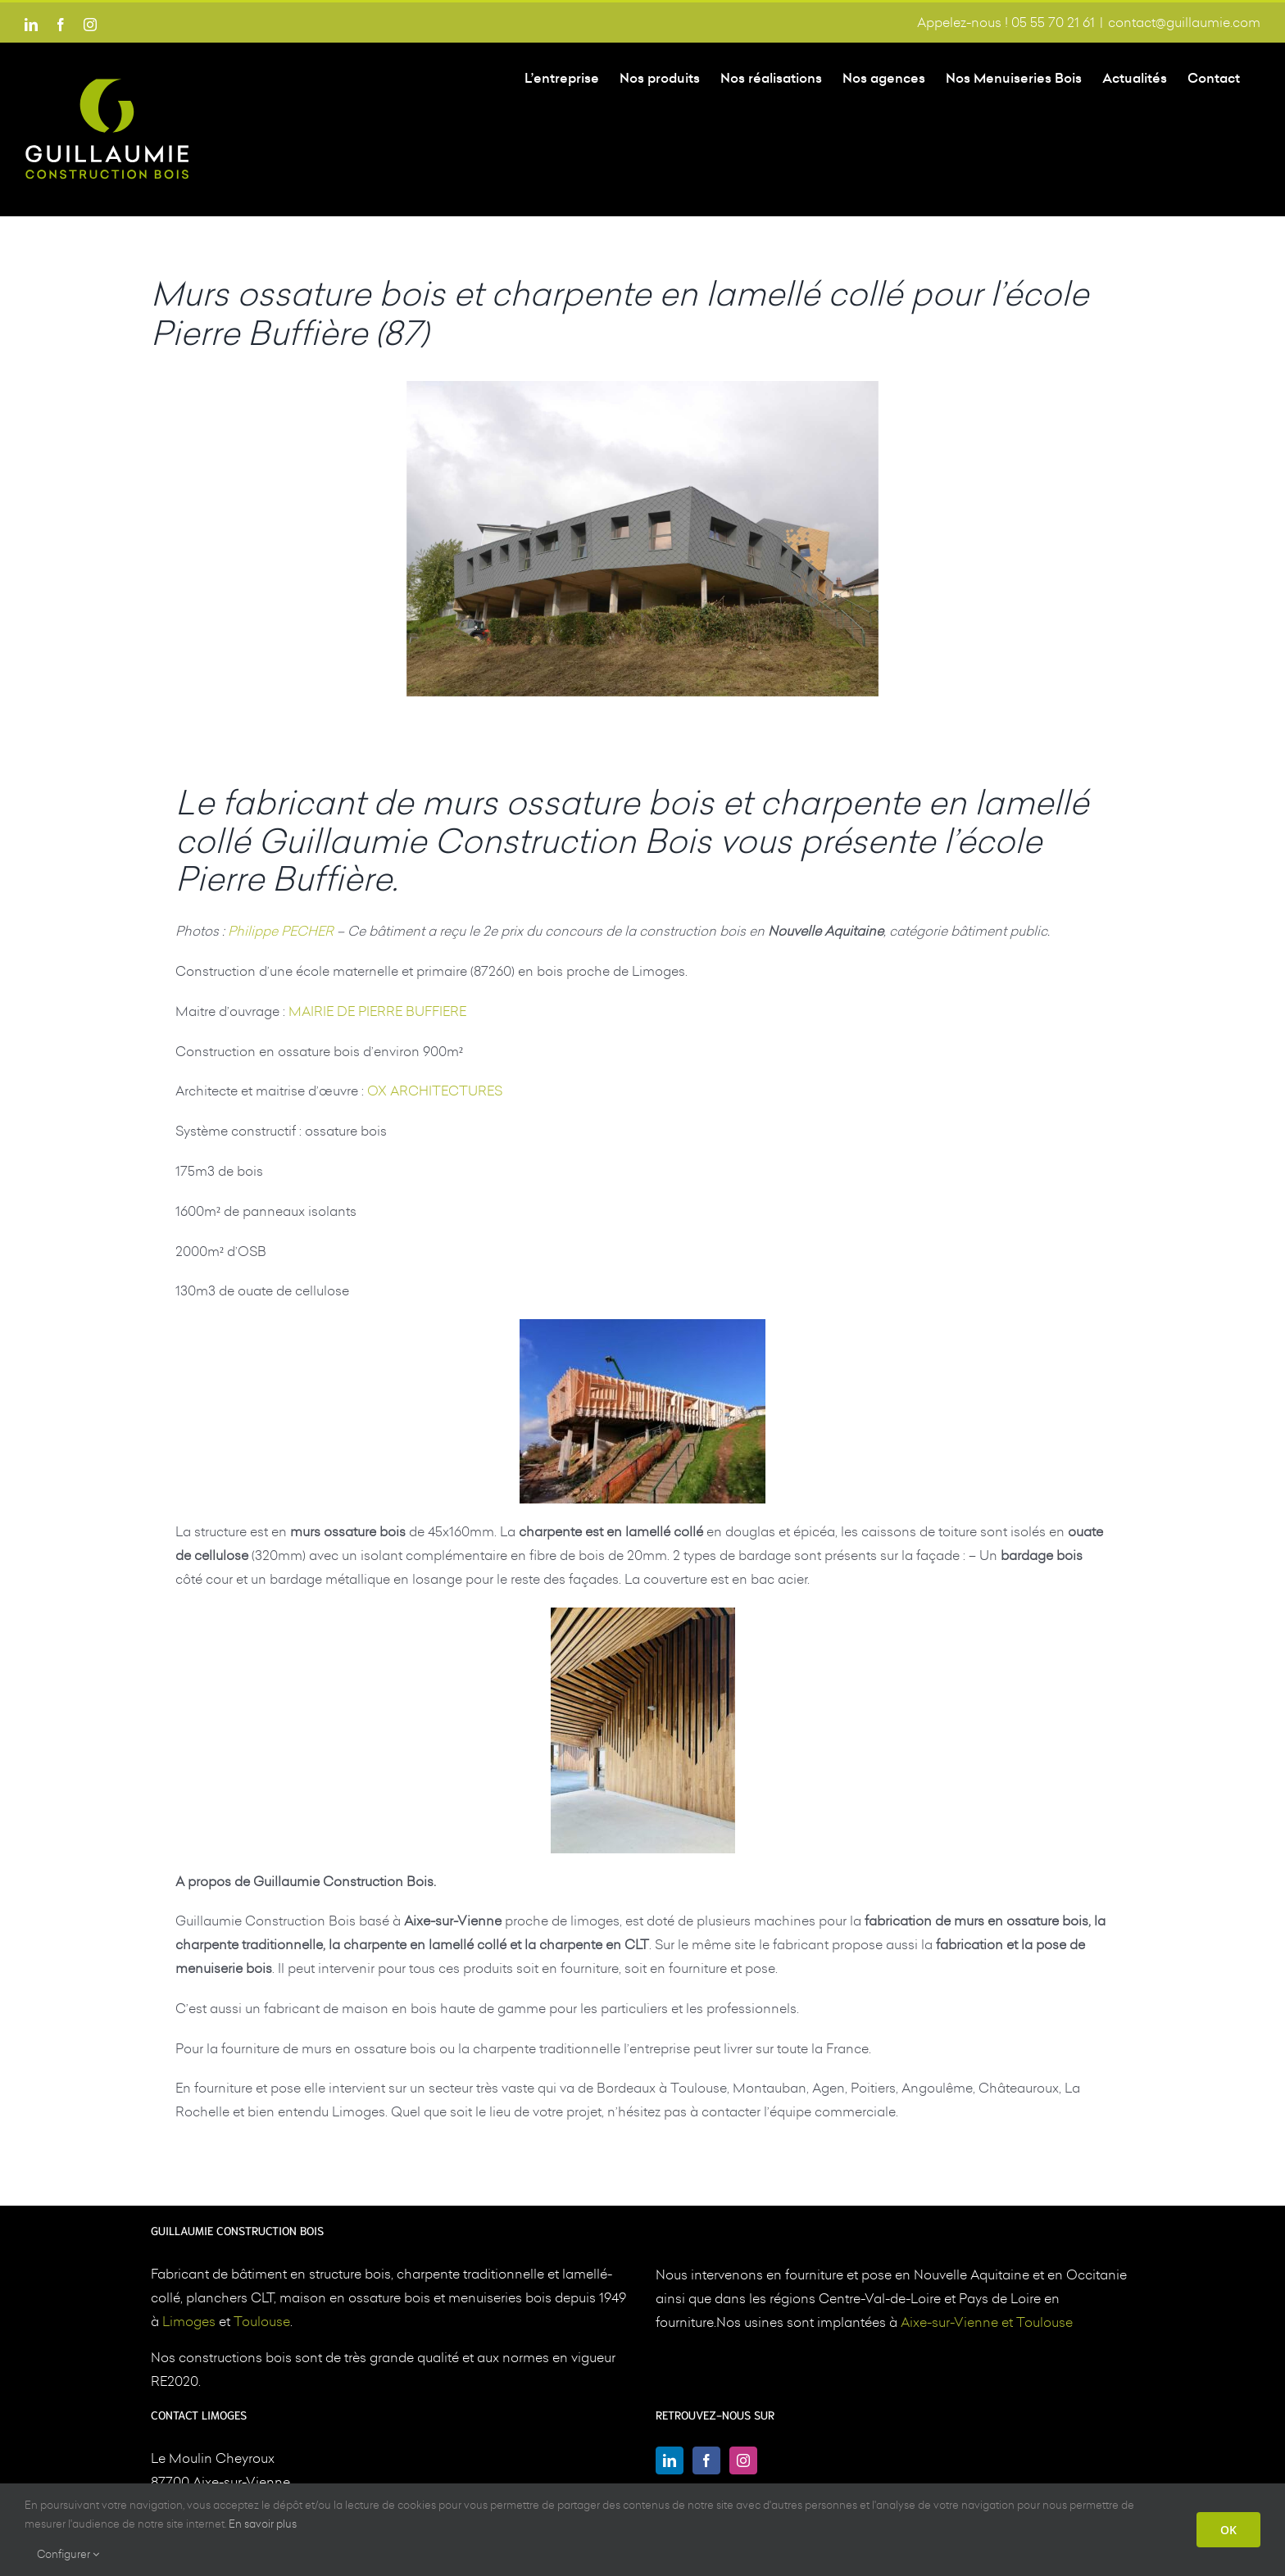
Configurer (68, 2554)
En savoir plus (263, 2523)
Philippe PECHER (281, 931)
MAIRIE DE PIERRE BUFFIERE (377, 1011)
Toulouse (262, 2320)
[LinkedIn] (669, 2460)
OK (1228, 2529)
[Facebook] (706, 2460)
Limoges (189, 2320)
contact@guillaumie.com (1184, 22)
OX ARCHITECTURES (434, 1091)
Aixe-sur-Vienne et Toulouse (987, 2321)
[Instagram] (743, 2460)
